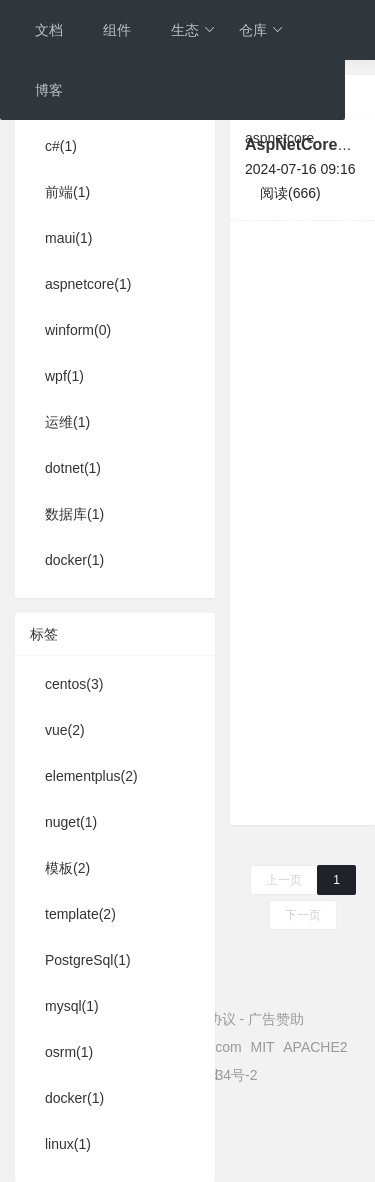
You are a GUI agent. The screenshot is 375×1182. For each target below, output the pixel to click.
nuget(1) (71, 822)
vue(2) (65, 730)
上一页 (284, 880)
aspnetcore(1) (88, 284)
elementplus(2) (91, 776)
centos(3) (74, 684)
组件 (117, 30)
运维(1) (67, 422)
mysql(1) (72, 1006)
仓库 (261, 30)
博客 (49, 90)
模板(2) (67, 868)
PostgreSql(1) (88, 960)
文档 (49, 30)
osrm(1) (69, 1052)
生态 (193, 30)
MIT (263, 1047)
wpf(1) (64, 376)
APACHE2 (315, 1047)
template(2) (80, 914)
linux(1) (68, 1144)
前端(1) (67, 192)
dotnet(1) (73, 468)
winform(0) (78, 330)
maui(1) (68, 238)
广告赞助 (276, 1019)
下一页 (303, 915)
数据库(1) (74, 514)
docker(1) (74, 560)
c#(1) (61, 146)
